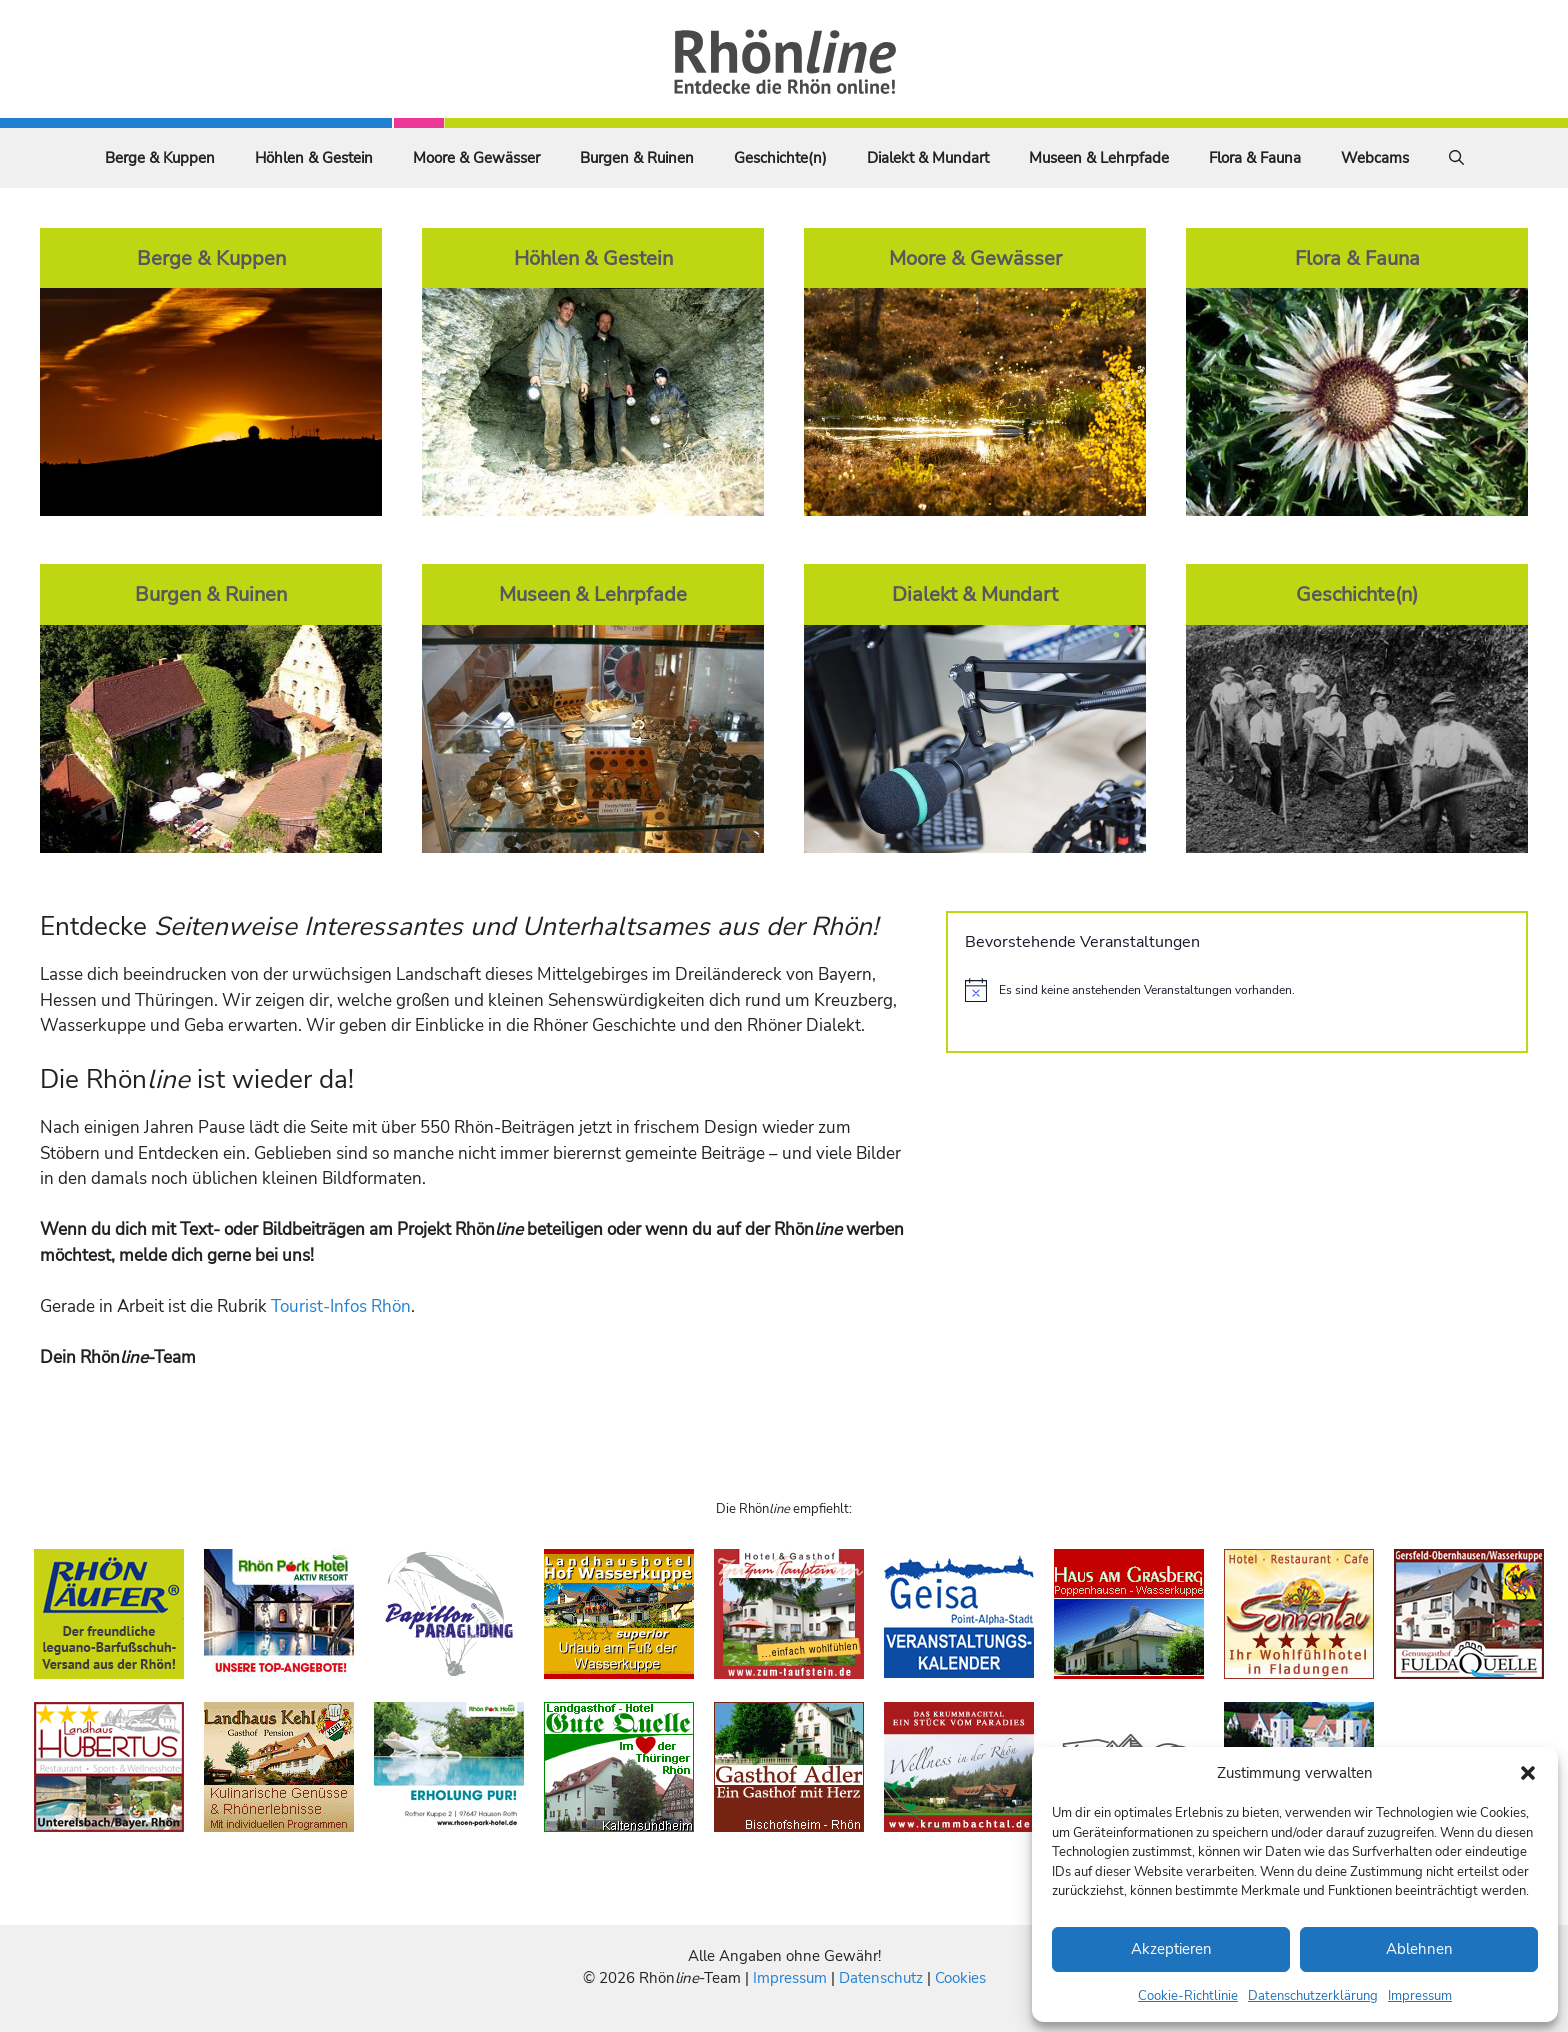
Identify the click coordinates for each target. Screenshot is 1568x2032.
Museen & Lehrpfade (1099, 158)
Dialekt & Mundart (928, 158)
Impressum (1420, 1996)
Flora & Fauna (1255, 158)
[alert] (1237, 990)
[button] (1528, 1773)
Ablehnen (1419, 1949)
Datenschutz (881, 1978)
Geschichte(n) (780, 158)
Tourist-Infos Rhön (341, 1306)
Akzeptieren (1171, 1949)
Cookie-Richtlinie (1188, 1996)
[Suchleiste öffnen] (1456, 158)
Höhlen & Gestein (314, 158)
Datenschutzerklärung (1313, 1996)
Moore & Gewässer (476, 158)
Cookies (960, 1978)
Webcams (1375, 158)
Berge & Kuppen (160, 158)
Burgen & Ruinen (637, 158)
